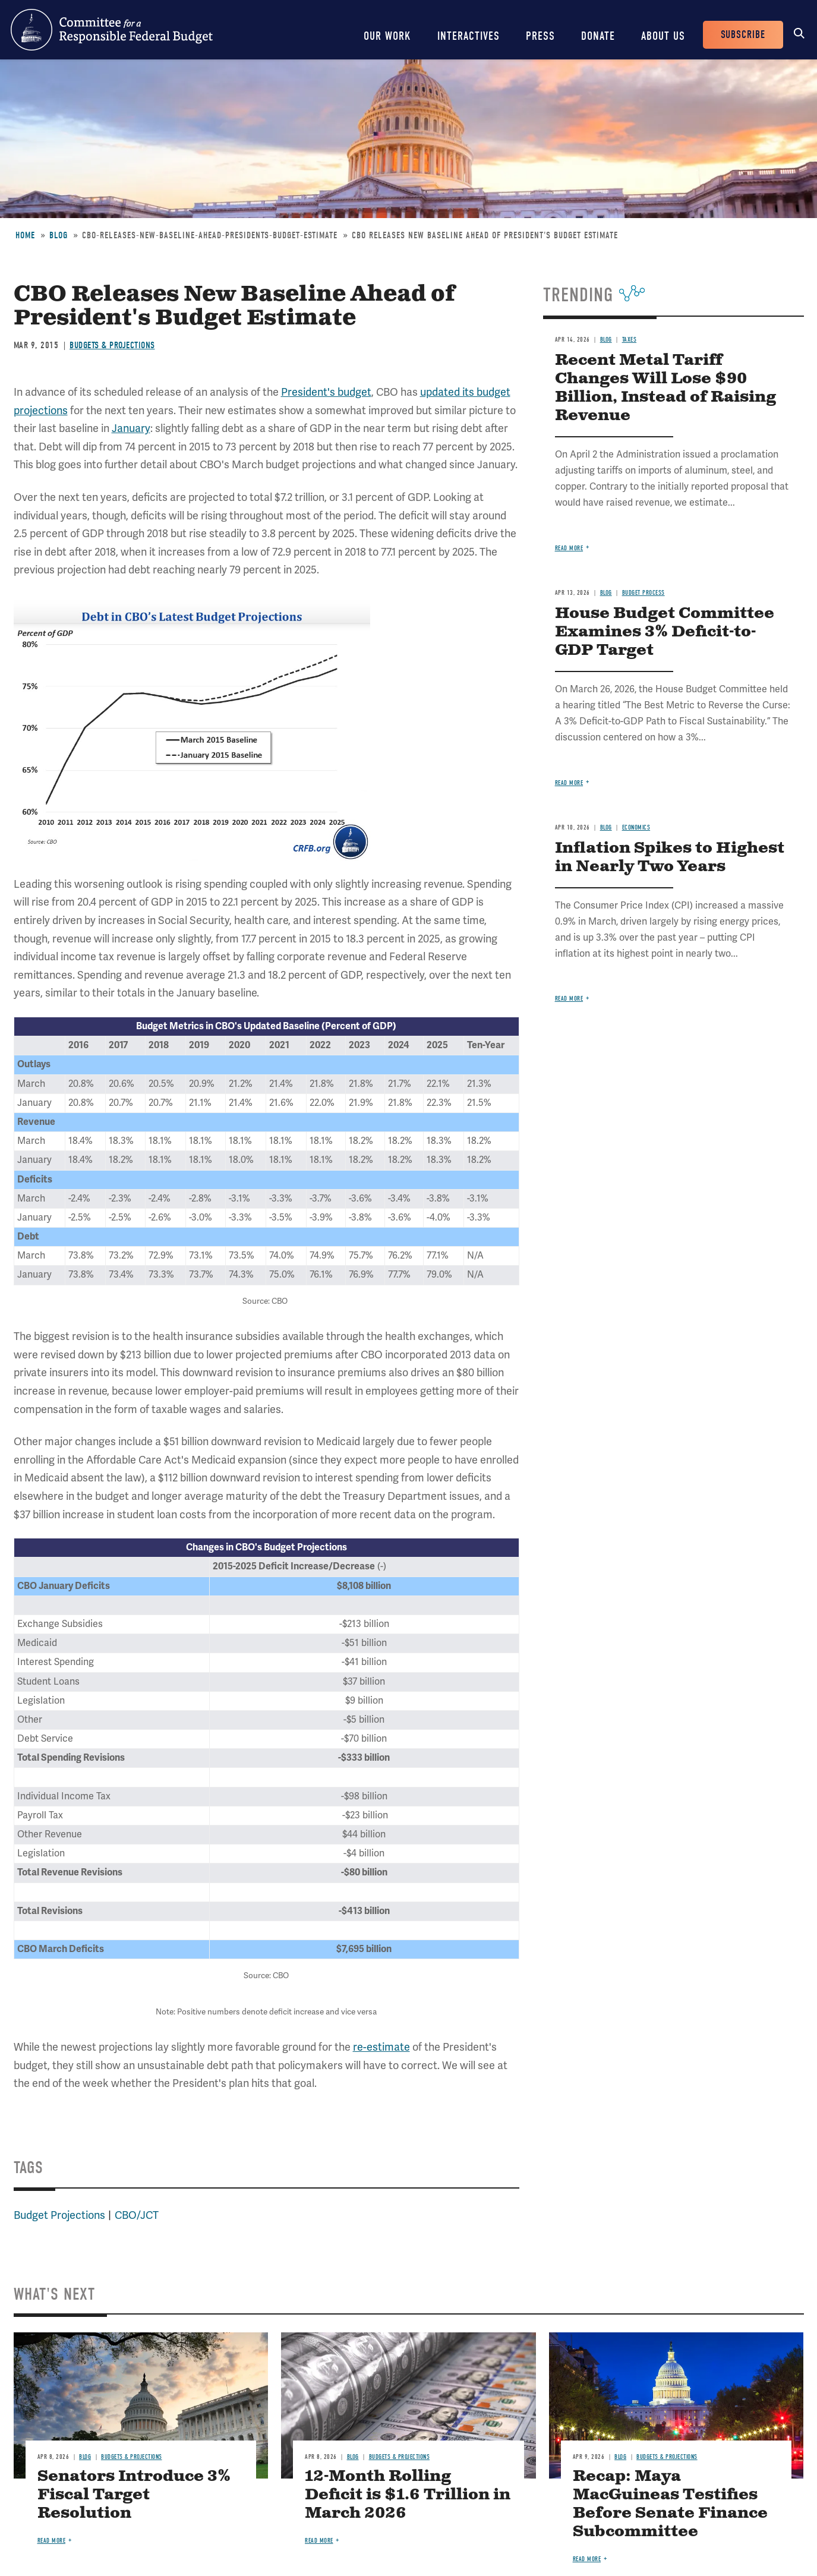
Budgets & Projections (112, 345)
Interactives (468, 36)
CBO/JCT (137, 2215)
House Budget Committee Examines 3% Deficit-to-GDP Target (664, 632)
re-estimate (381, 2047)
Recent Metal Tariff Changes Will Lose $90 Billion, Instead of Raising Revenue (665, 388)
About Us (663, 36)
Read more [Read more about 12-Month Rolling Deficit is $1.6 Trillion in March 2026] (319, 2541)
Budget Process (643, 593)
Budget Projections (59, 2215)
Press (540, 36)
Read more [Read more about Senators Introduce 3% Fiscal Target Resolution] (51, 2541)
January (131, 428)
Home (25, 235)
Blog (58, 235)
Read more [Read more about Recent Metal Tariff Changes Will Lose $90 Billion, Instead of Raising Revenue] (569, 548)
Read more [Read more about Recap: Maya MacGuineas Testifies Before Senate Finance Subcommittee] (587, 2559)
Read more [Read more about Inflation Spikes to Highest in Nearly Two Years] (569, 998)
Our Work (387, 36)
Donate (598, 36)
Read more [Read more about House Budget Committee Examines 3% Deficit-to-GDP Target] (569, 783)
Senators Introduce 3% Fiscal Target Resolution (134, 2495)
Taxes (629, 339)
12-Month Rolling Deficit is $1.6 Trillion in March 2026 (407, 2495)
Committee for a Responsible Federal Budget (112, 30)
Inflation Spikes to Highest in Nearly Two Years (669, 857)
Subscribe (743, 35)
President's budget (326, 392)
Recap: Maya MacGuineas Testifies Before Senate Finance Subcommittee (670, 2504)
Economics (636, 827)
